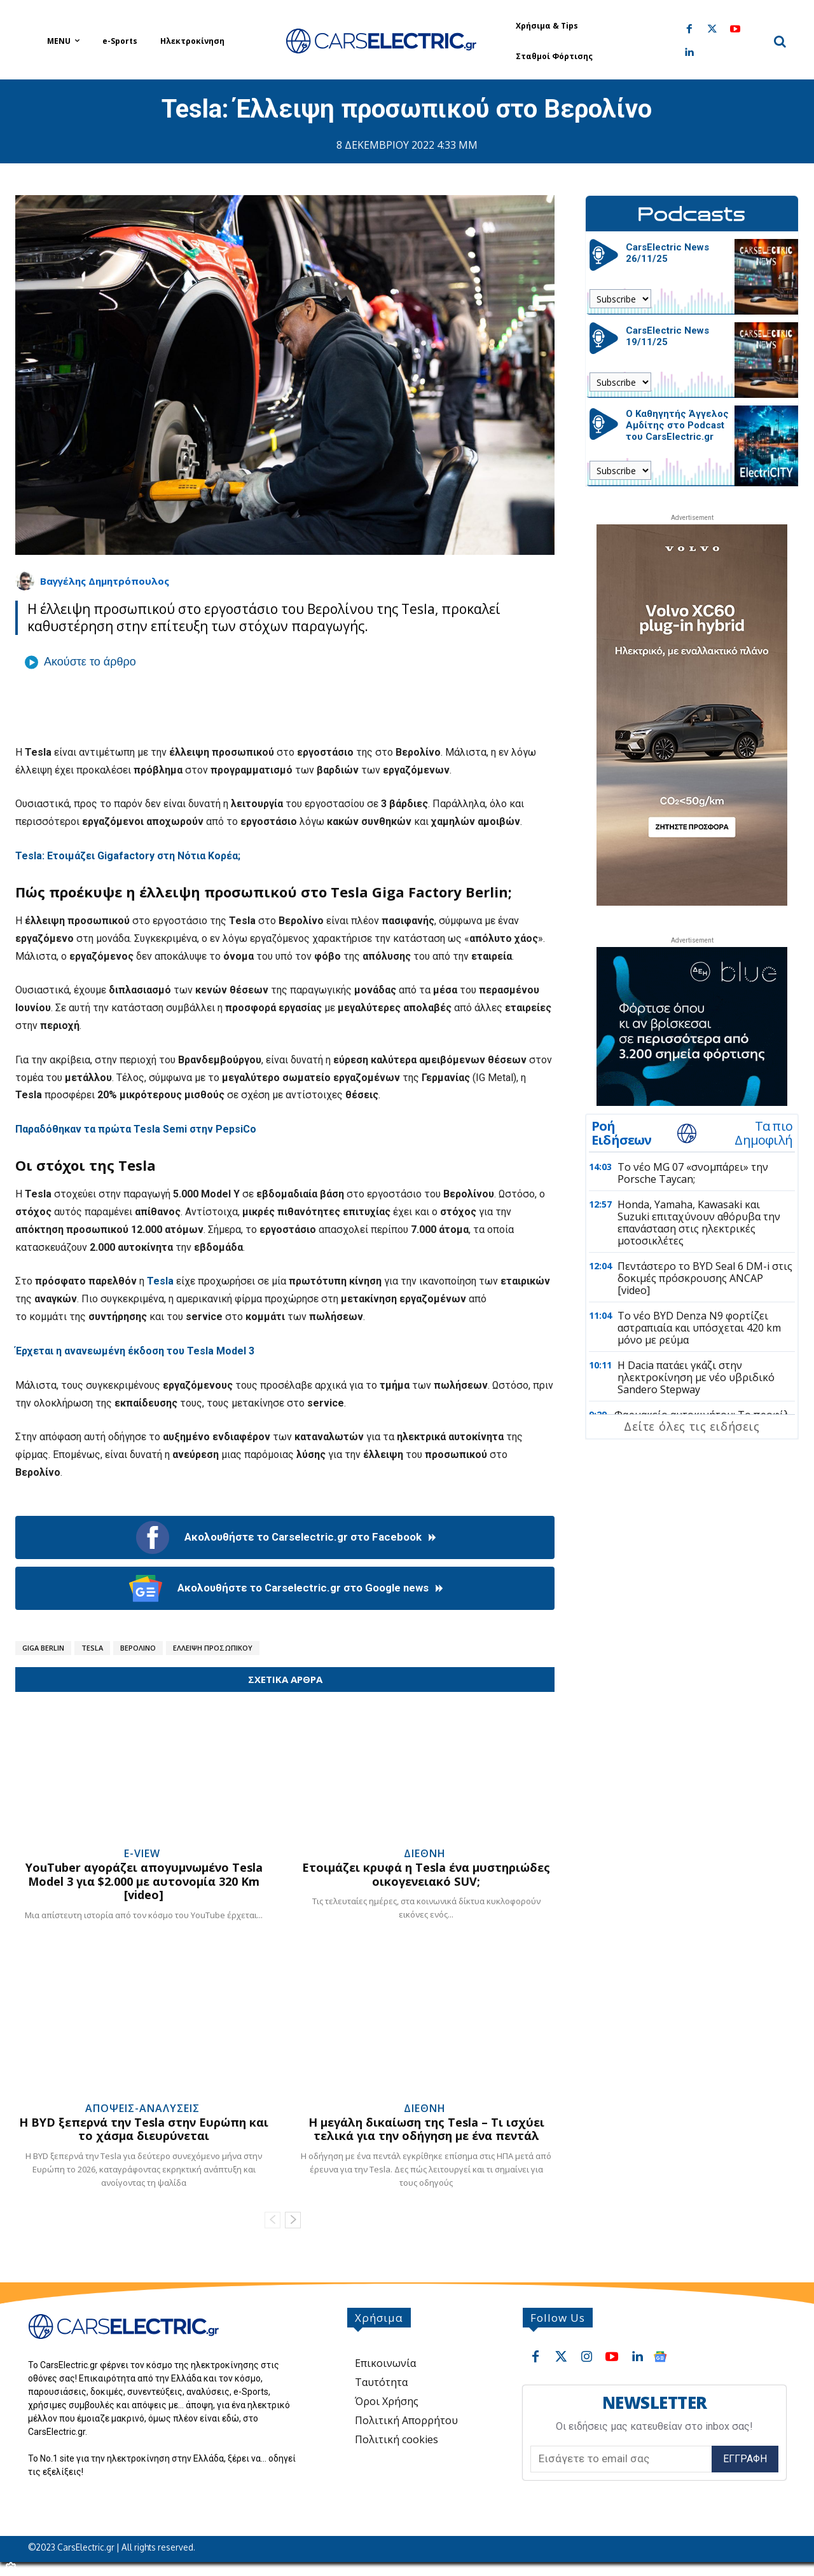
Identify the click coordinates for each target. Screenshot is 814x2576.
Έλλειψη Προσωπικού (212, 1648)
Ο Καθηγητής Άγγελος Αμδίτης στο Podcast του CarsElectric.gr (677, 425)
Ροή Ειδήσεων (621, 1133)
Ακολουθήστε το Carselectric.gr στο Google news (285, 1588)
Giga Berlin (43, 1648)
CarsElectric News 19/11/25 (667, 336)
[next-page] (293, 2220)
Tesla (92, 1648)
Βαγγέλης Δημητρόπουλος (104, 581)
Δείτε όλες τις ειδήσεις (691, 1426)
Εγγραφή (745, 2459)
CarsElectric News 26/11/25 (667, 253)
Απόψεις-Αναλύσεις (142, 2108)
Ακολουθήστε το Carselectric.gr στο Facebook (285, 1537)
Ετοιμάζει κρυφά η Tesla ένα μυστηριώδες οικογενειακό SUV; (426, 1874)
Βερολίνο (138, 1648)
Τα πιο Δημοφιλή (763, 1133)
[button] (779, 41)
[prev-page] (272, 2220)
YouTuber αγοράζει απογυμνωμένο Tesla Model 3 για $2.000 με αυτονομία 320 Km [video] (144, 1881)
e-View (142, 1853)
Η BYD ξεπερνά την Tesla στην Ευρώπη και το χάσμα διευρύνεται (143, 2129)
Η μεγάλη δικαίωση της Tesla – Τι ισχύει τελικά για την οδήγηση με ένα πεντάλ (426, 2129)
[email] (621, 2459)
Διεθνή (425, 1853)
